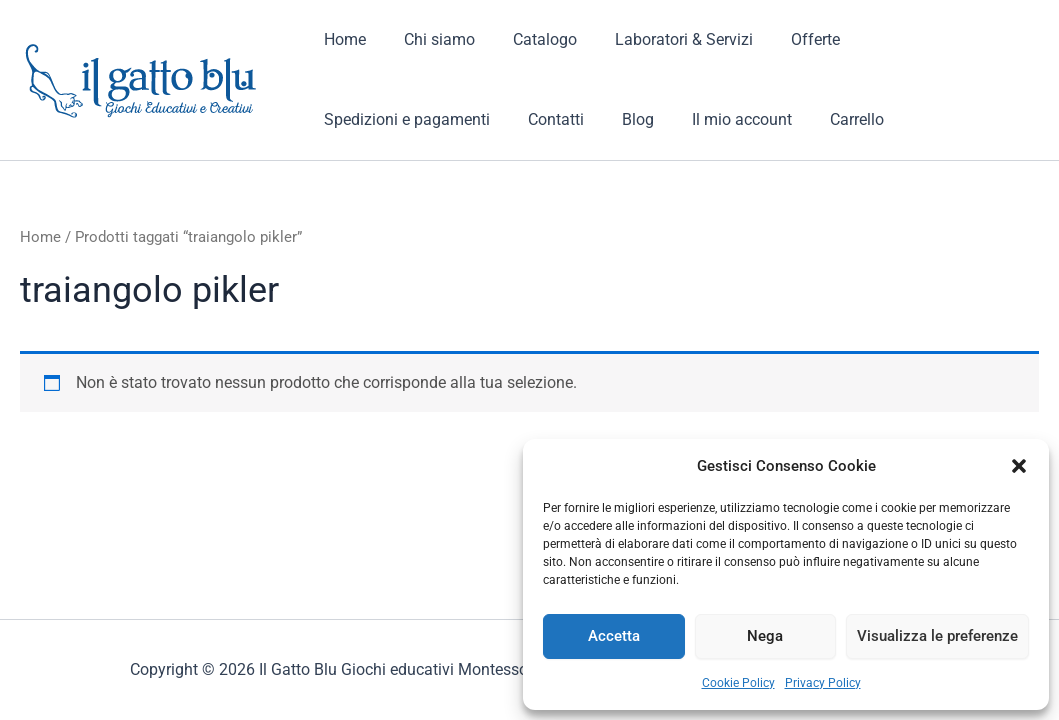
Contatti (349, 119)
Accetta (614, 636)
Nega (765, 636)
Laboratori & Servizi (663, 39)
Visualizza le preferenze (937, 636)
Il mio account (523, 119)
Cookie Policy (738, 683)
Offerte (788, 39)
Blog (425, 119)
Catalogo (530, 39)
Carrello (632, 119)
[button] (1019, 466)
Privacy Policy (823, 683)
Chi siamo (430, 39)
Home (342, 39)
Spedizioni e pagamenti (928, 39)
